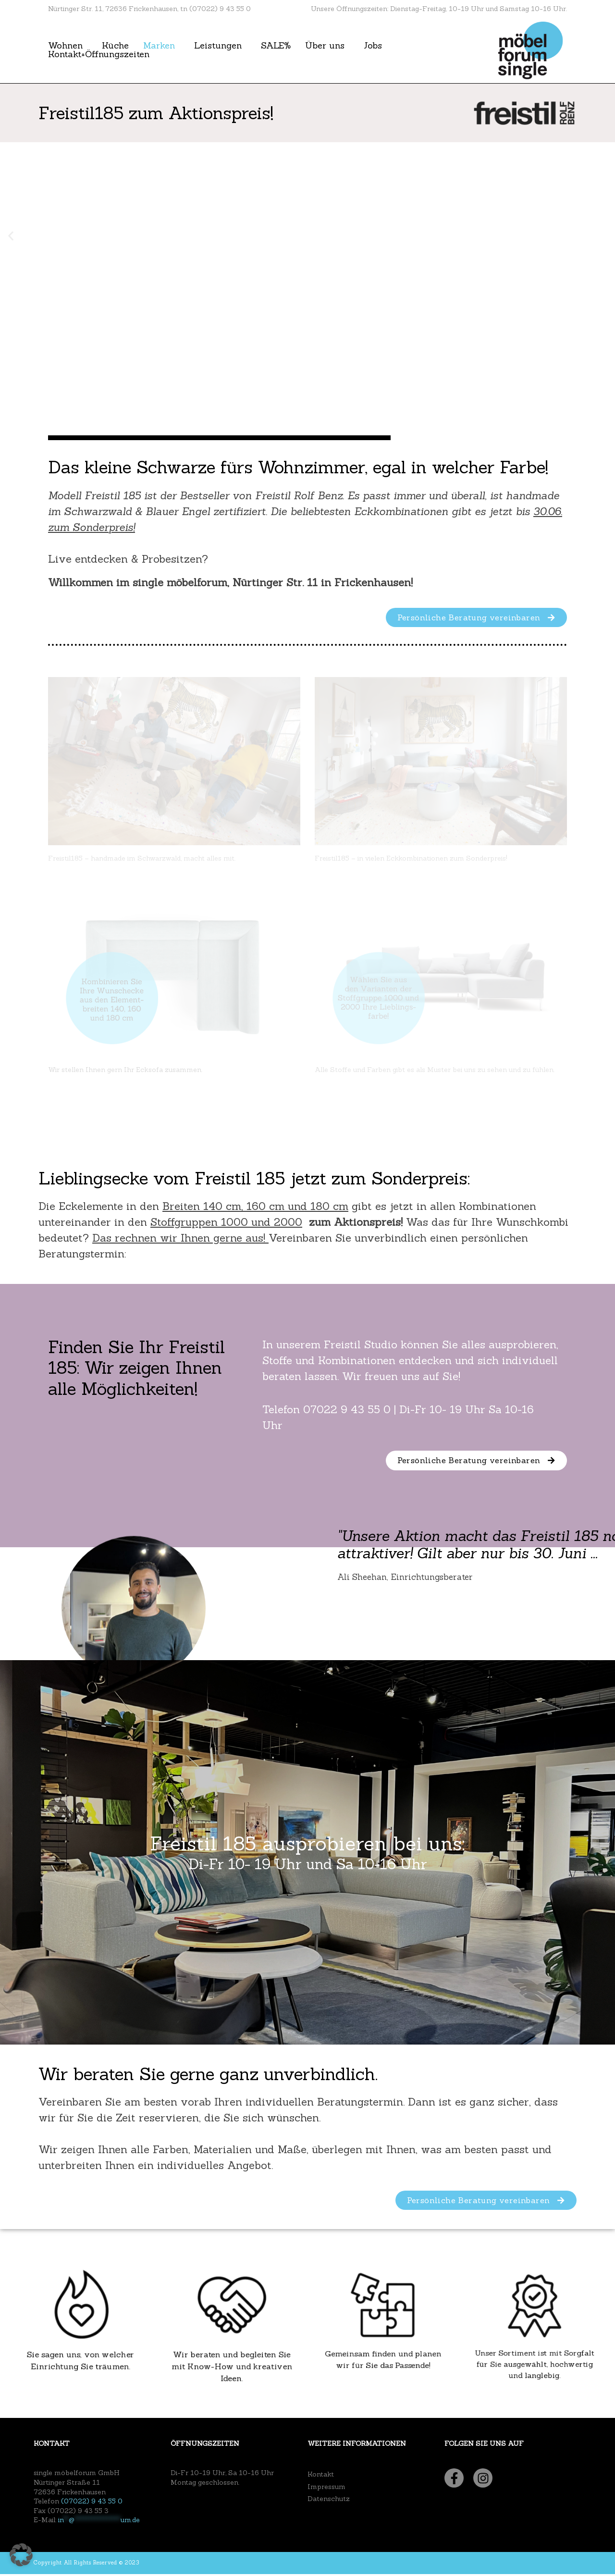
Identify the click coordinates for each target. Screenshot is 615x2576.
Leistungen (218, 45)
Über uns (324, 45)
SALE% (276, 45)
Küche (115, 45)
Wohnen (65, 45)
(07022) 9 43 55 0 (92, 2503)
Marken (159, 45)
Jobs (373, 45)
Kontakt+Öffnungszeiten (98, 54)
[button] (11, 236)
